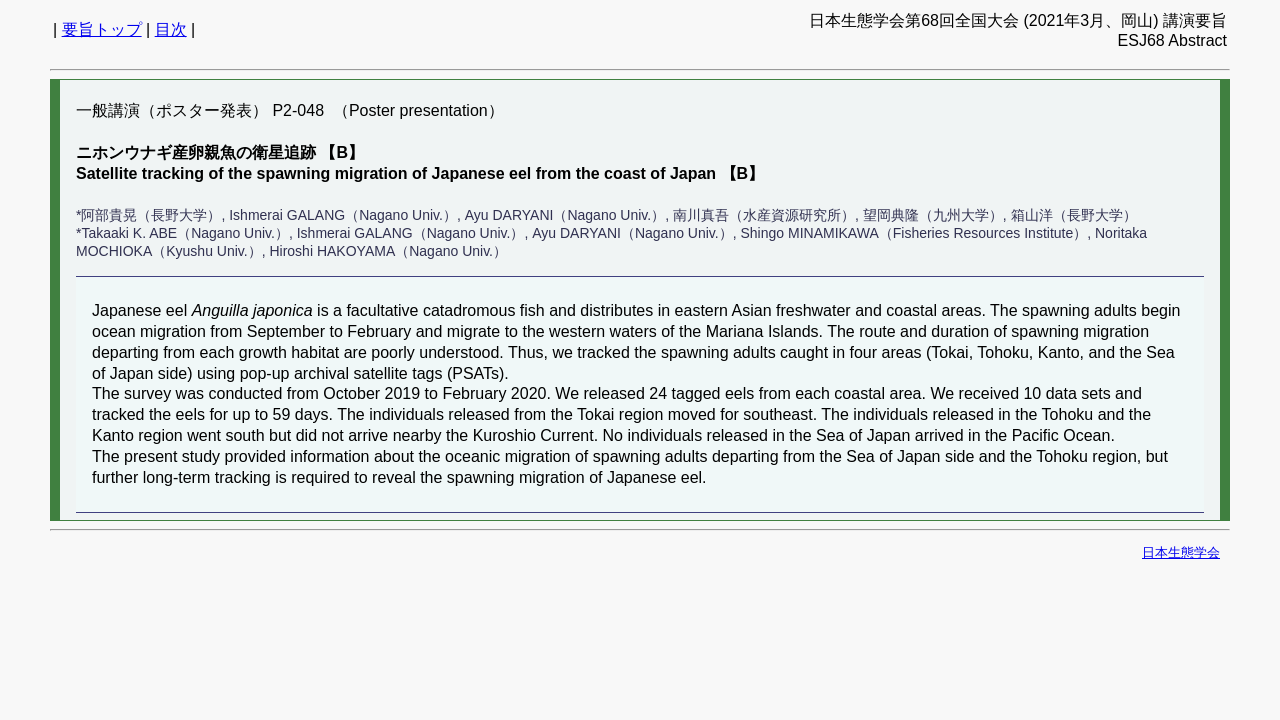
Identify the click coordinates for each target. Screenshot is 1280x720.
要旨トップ (102, 29)
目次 (171, 29)
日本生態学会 (1181, 552)
